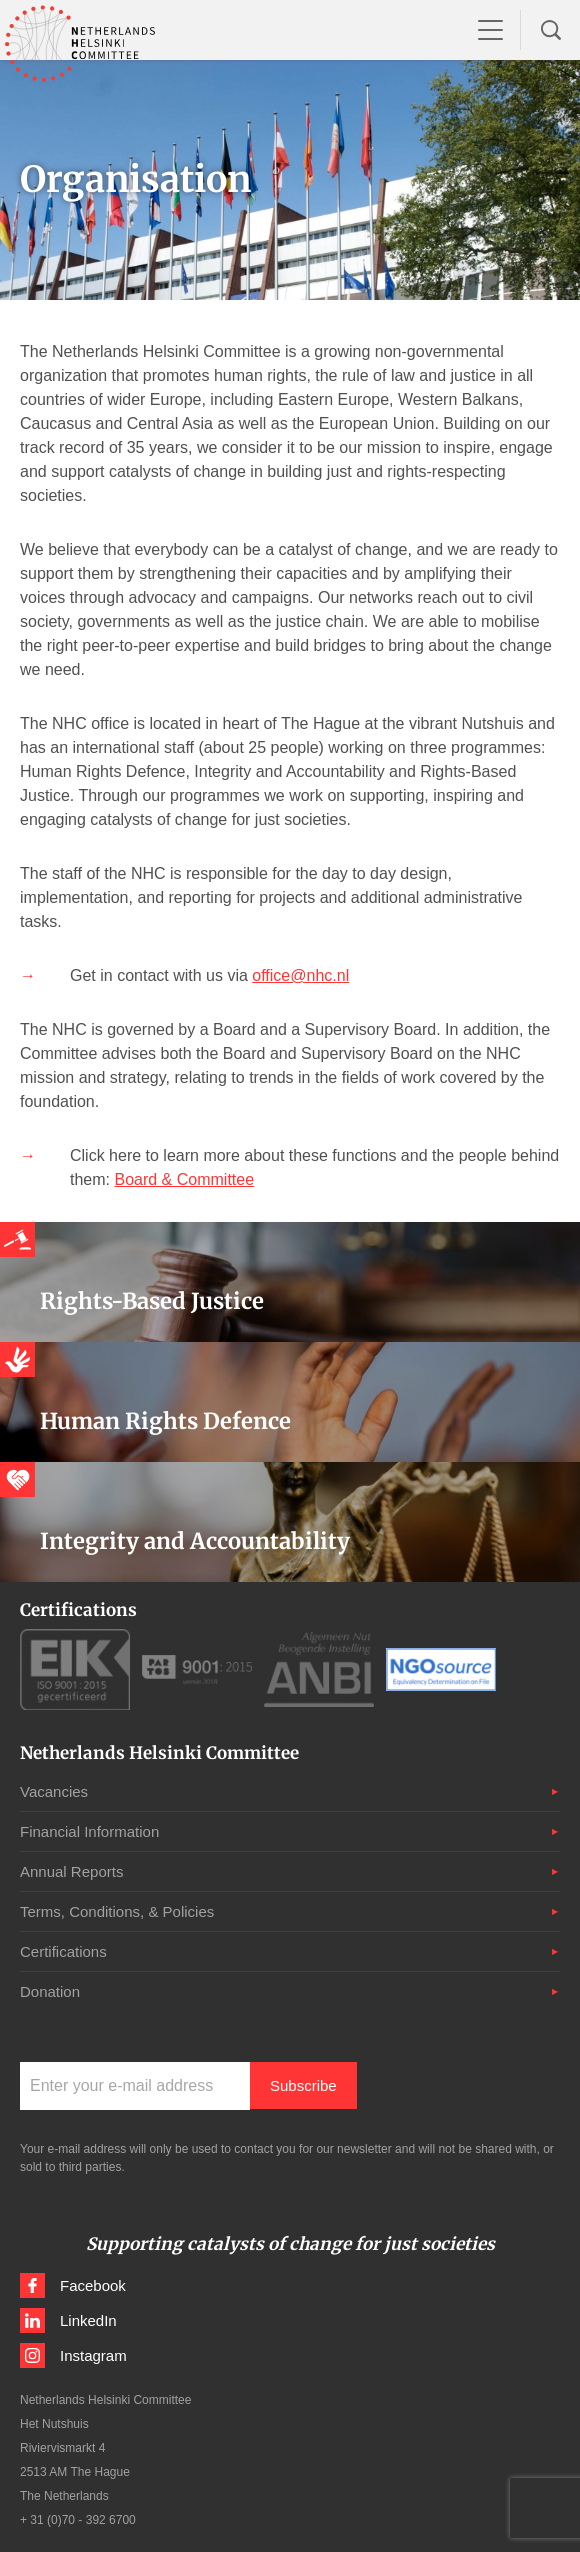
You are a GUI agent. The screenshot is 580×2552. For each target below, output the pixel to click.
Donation (50, 1991)
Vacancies (54, 1791)
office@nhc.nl (300, 975)
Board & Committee (184, 1179)
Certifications (63, 1951)
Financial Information (89, 1831)
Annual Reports (71, 1871)
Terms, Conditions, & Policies (117, 1911)
